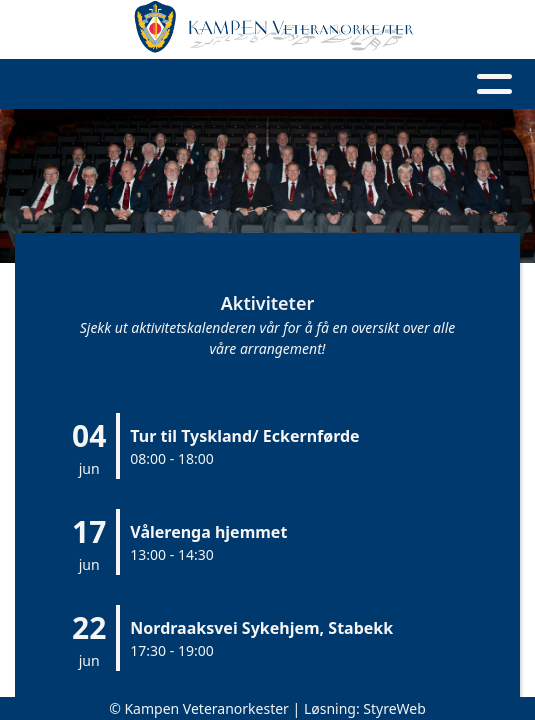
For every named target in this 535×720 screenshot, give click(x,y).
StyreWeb (394, 708)
